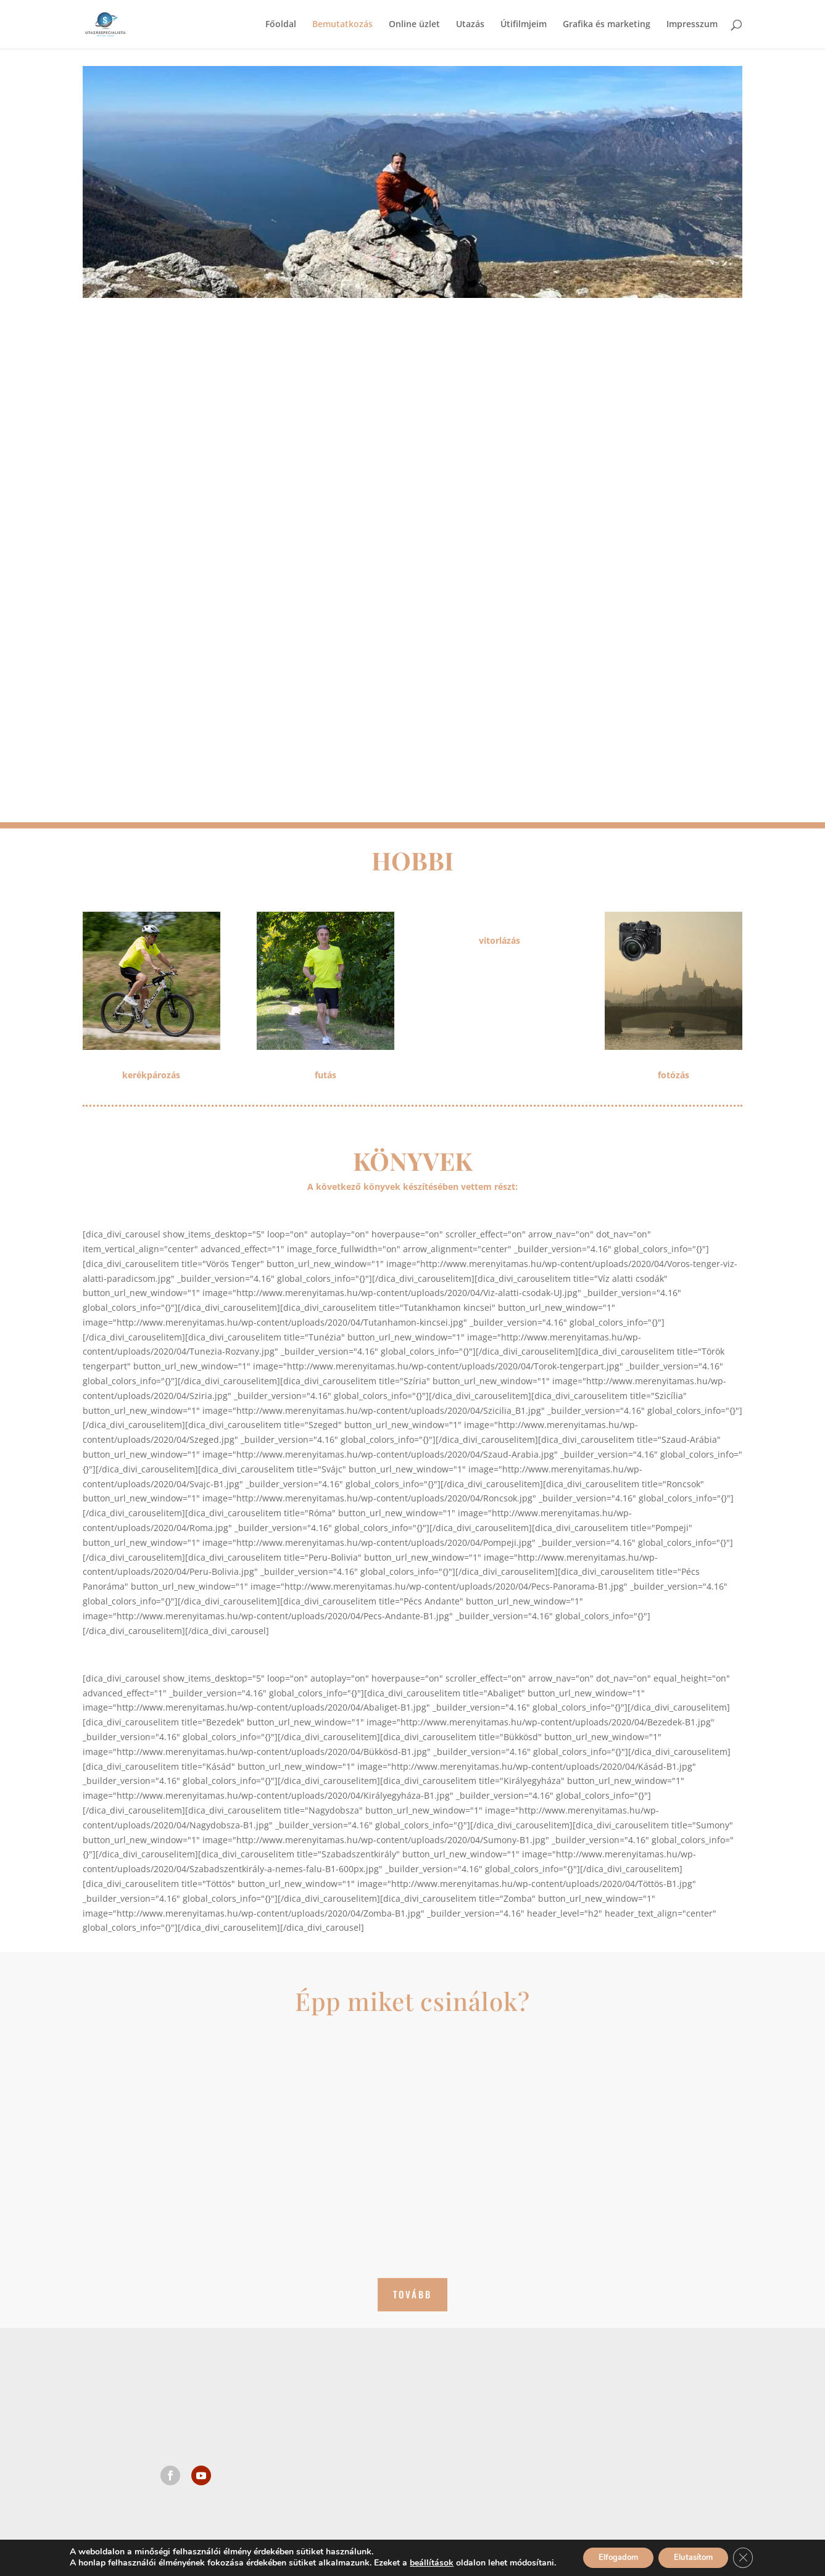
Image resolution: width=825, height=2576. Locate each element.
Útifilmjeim (523, 25)
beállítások (420, 2562)
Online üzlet (414, 25)
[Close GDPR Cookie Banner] (753, 2557)
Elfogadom (612, 2556)
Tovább (412, 2294)
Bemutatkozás (342, 25)
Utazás (470, 25)
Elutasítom (697, 2556)
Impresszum (692, 25)
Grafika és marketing (606, 25)
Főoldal (280, 25)
